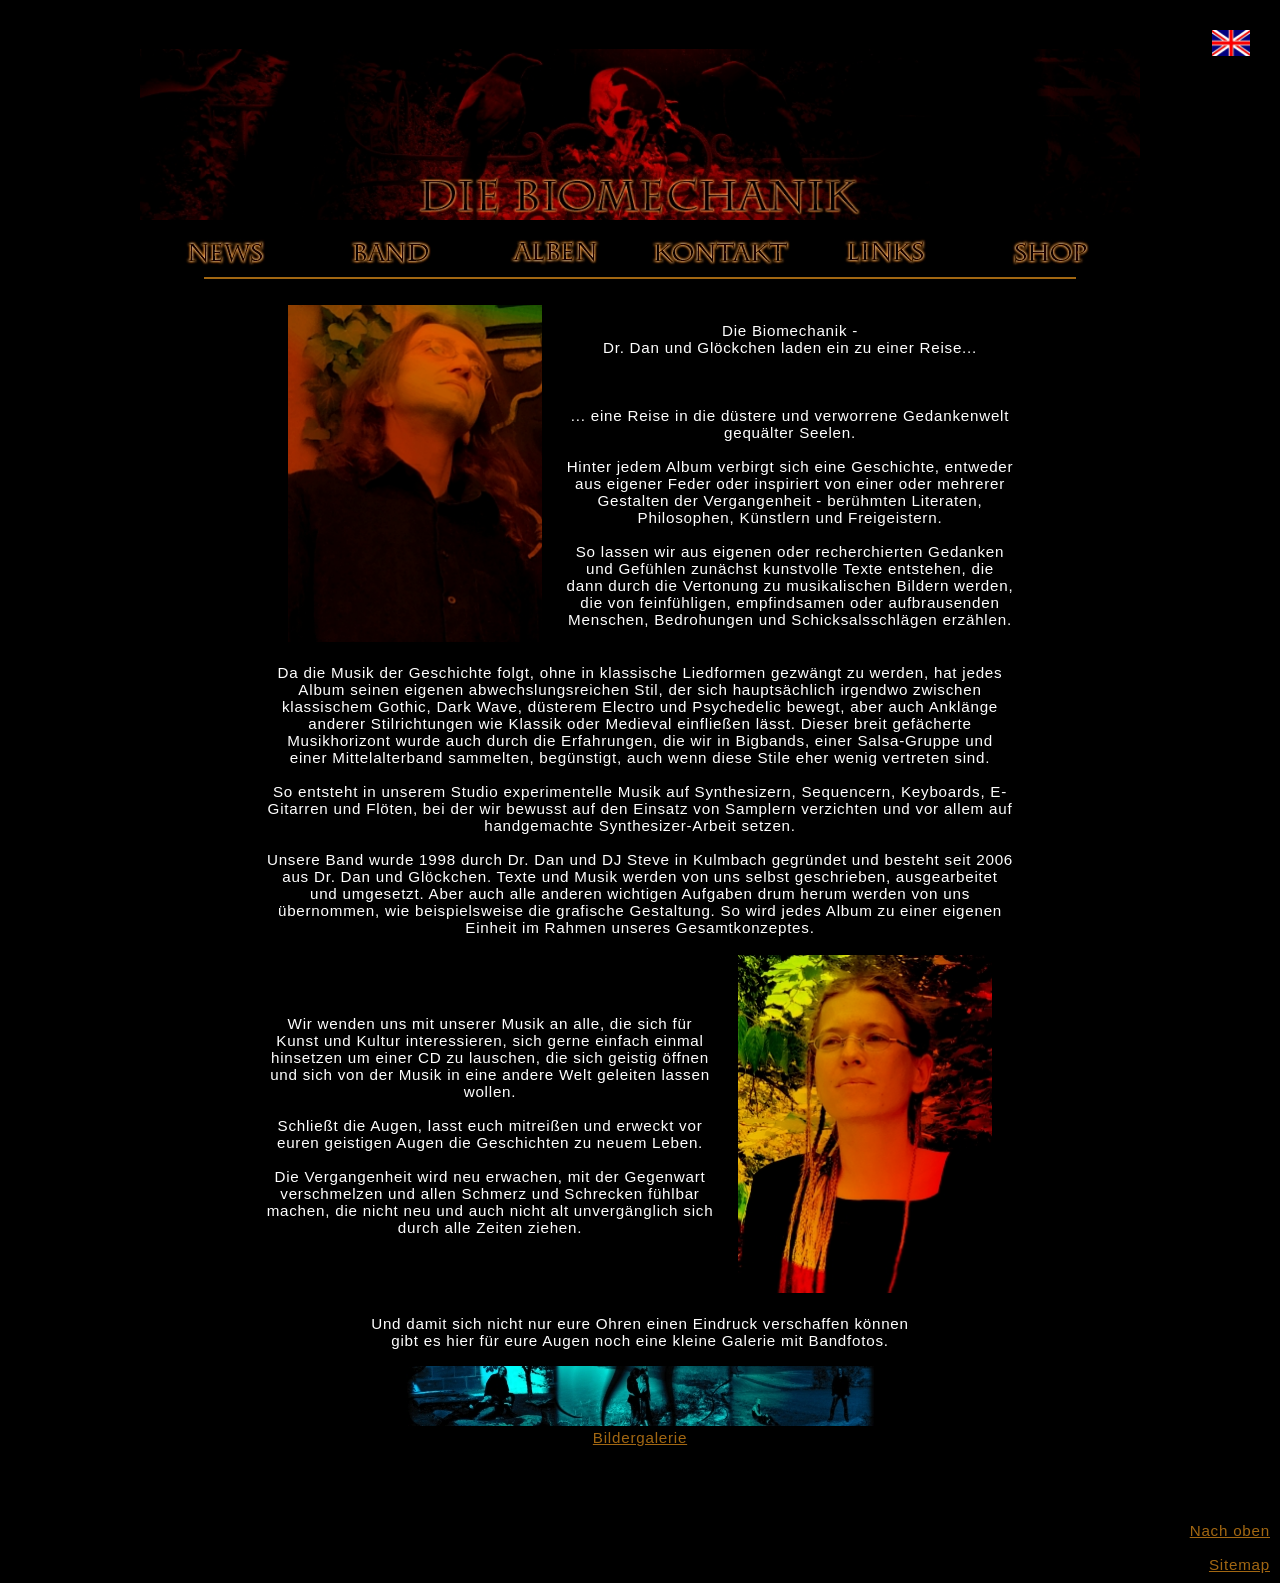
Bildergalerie (640, 1429)
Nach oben (1230, 1530)
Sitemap (1239, 1564)
